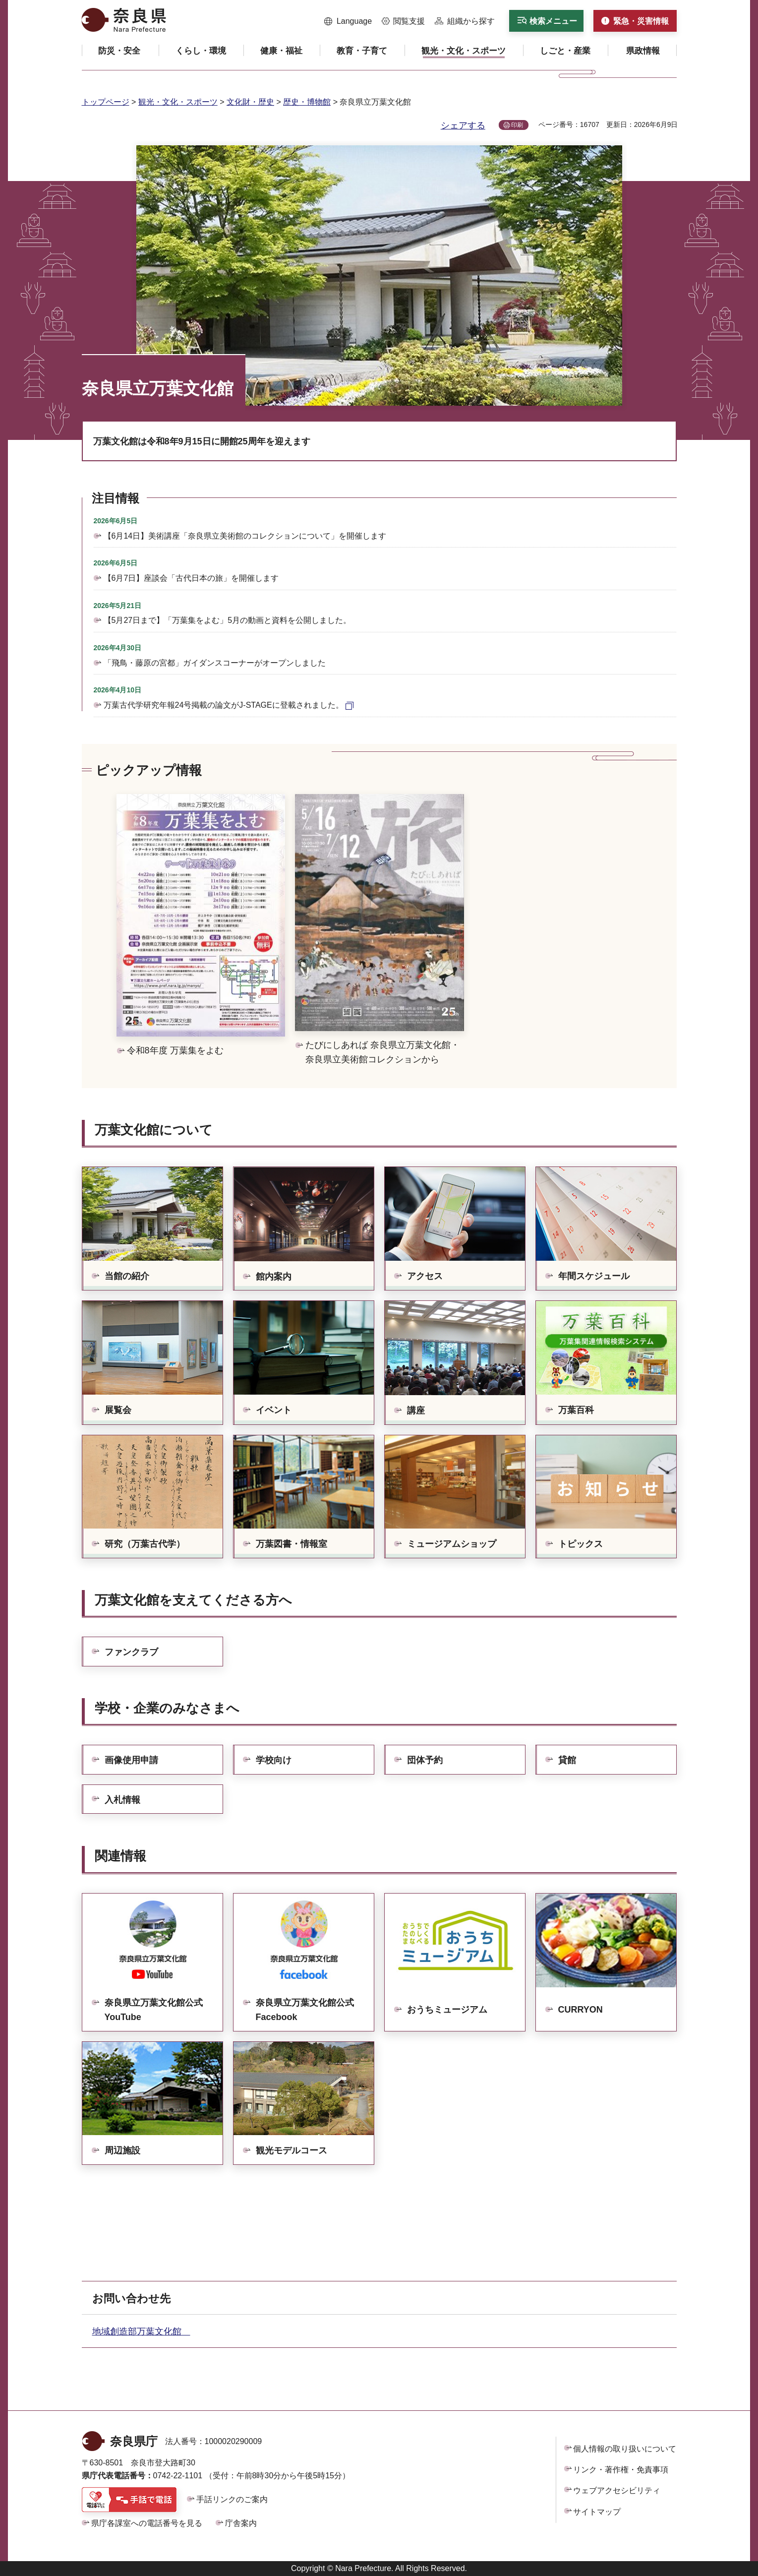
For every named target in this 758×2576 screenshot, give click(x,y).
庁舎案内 (241, 2523)
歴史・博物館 (307, 102)
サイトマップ (597, 2512)
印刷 (517, 125)
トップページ (105, 102)
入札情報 (122, 1800)
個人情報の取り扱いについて (624, 2449)
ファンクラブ (131, 1652)
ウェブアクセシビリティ (616, 2490)
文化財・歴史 (250, 102)
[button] (348, 21)
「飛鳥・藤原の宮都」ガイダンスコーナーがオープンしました (215, 663)
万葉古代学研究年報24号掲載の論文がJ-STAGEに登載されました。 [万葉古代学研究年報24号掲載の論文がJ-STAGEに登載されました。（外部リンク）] (224, 705)
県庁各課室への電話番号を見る (146, 2523)
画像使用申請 (131, 1760)
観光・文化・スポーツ (178, 102)
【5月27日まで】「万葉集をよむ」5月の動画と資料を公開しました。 (227, 620)
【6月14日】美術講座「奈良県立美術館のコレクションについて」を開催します (245, 536)
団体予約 (425, 1760)
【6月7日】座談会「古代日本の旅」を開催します (191, 578)
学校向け (274, 1760)
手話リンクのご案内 (232, 2499)
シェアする (463, 125)
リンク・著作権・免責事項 (620, 2469)
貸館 (567, 1760)
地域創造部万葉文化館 (141, 2331)
